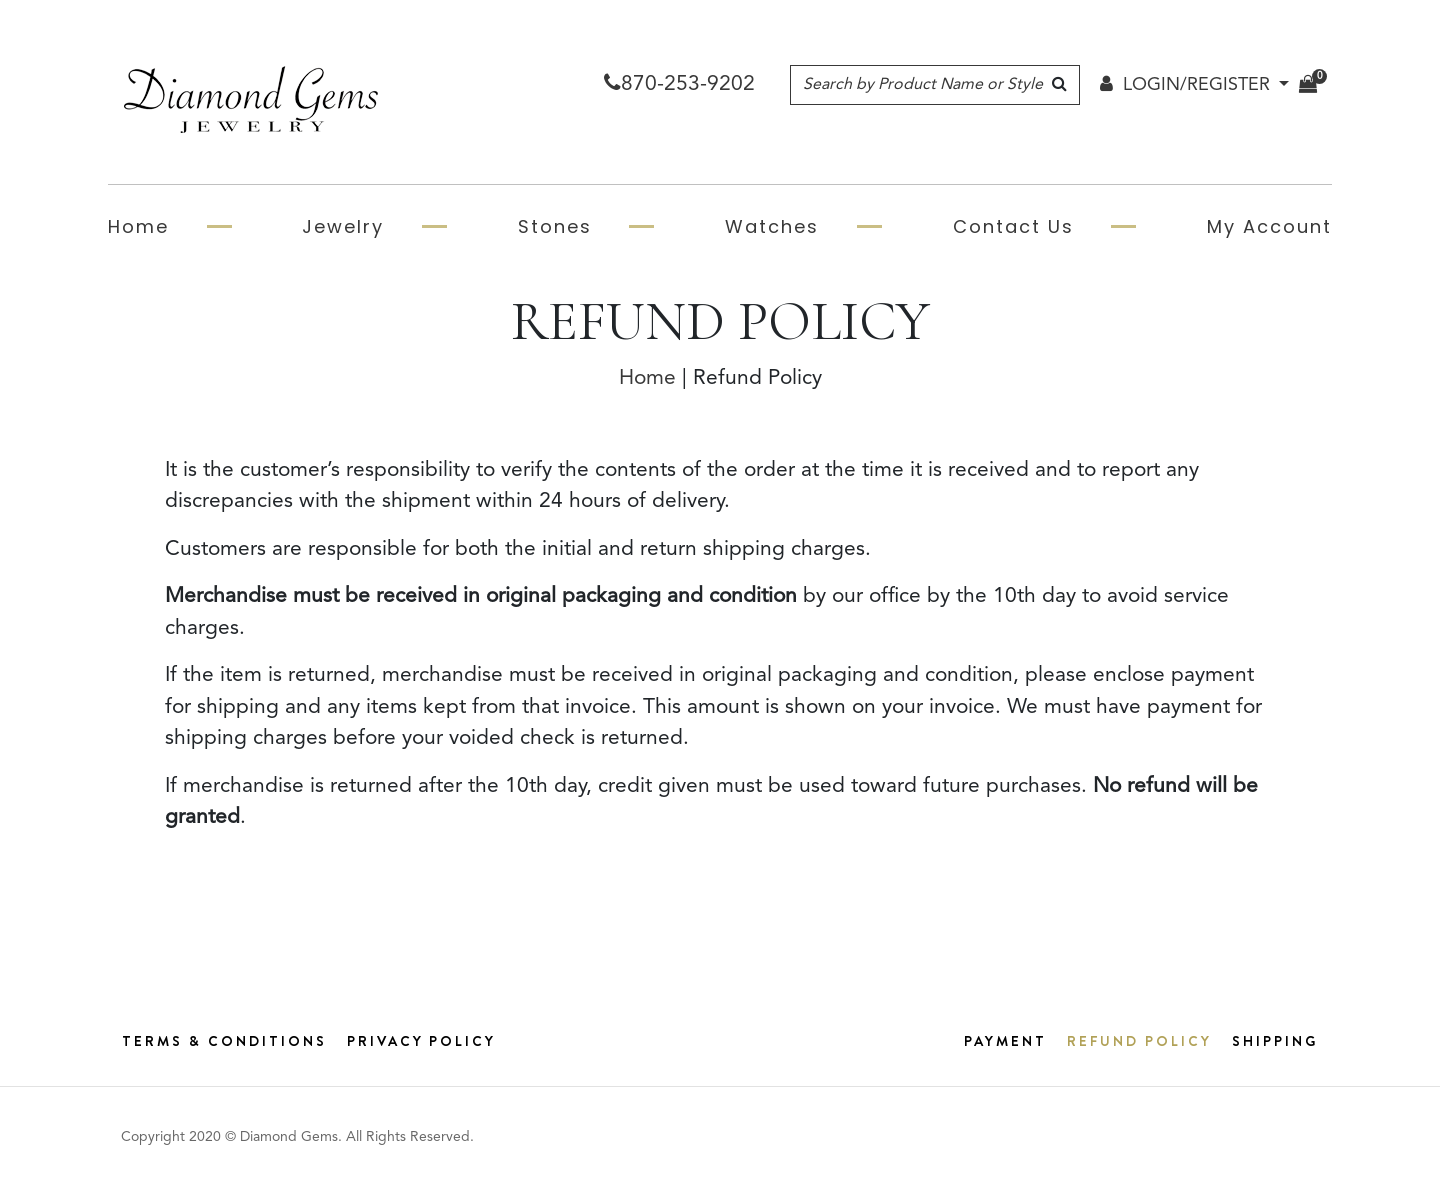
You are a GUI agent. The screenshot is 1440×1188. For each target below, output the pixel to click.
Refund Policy (1139, 1041)
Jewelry (343, 226)
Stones (555, 226)
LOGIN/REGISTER (1185, 85)
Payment (1005, 1041)
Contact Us (1013, 226)
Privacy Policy (421, 1041)
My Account (1269, 226)
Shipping (1275, 1041)
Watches (772, 226)
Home (138, 226)
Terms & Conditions (224, 1041)
